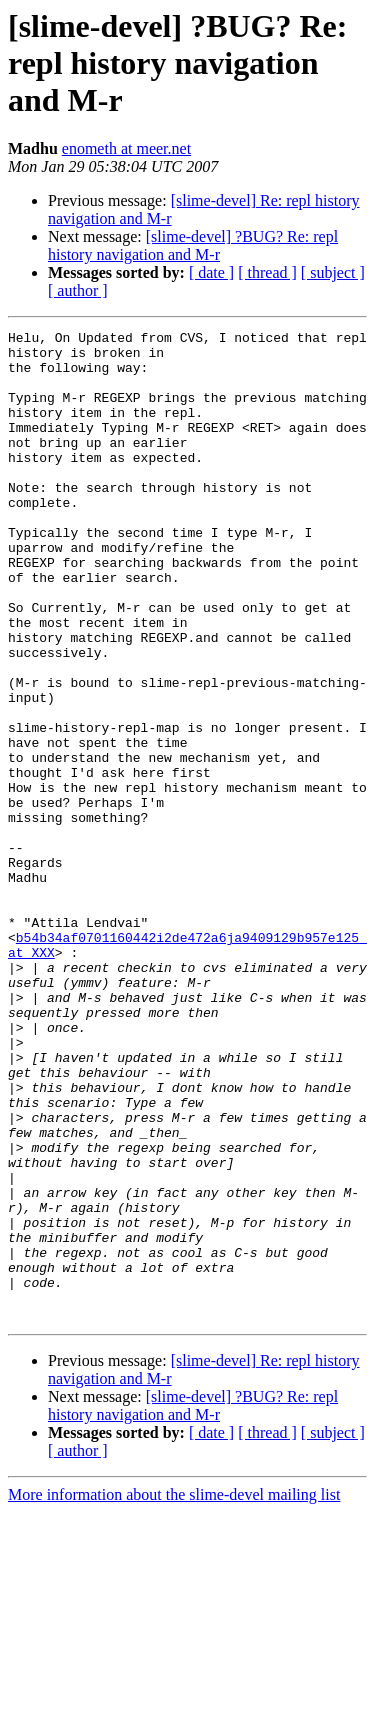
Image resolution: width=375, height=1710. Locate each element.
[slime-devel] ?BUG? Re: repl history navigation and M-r (193, 245)
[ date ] (211, 272)
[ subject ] (333, 272)
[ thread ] (267, 272)
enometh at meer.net (126, 148)
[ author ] (78, 290)
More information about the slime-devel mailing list (174, 1692)
